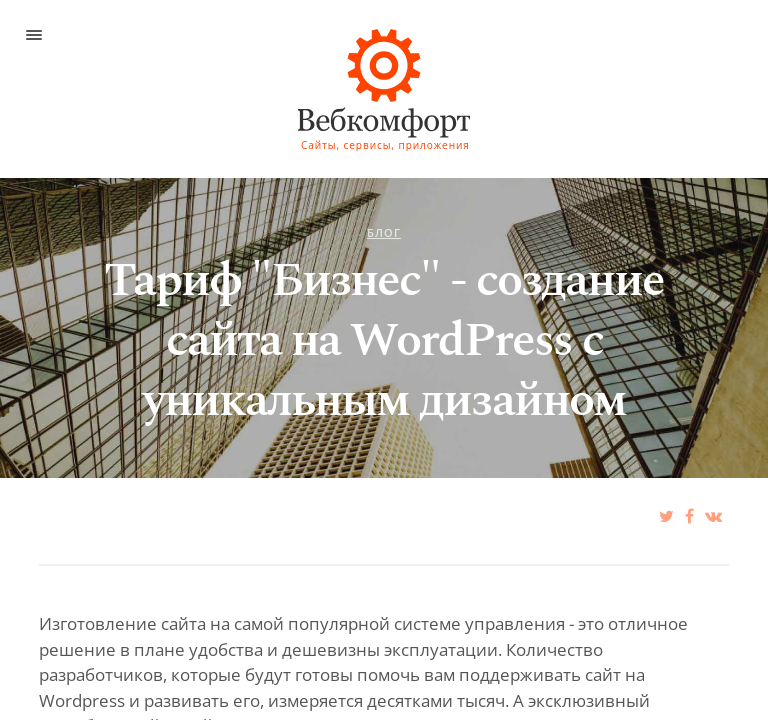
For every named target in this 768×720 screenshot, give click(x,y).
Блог (384, 232)
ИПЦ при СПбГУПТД (354, 54)
